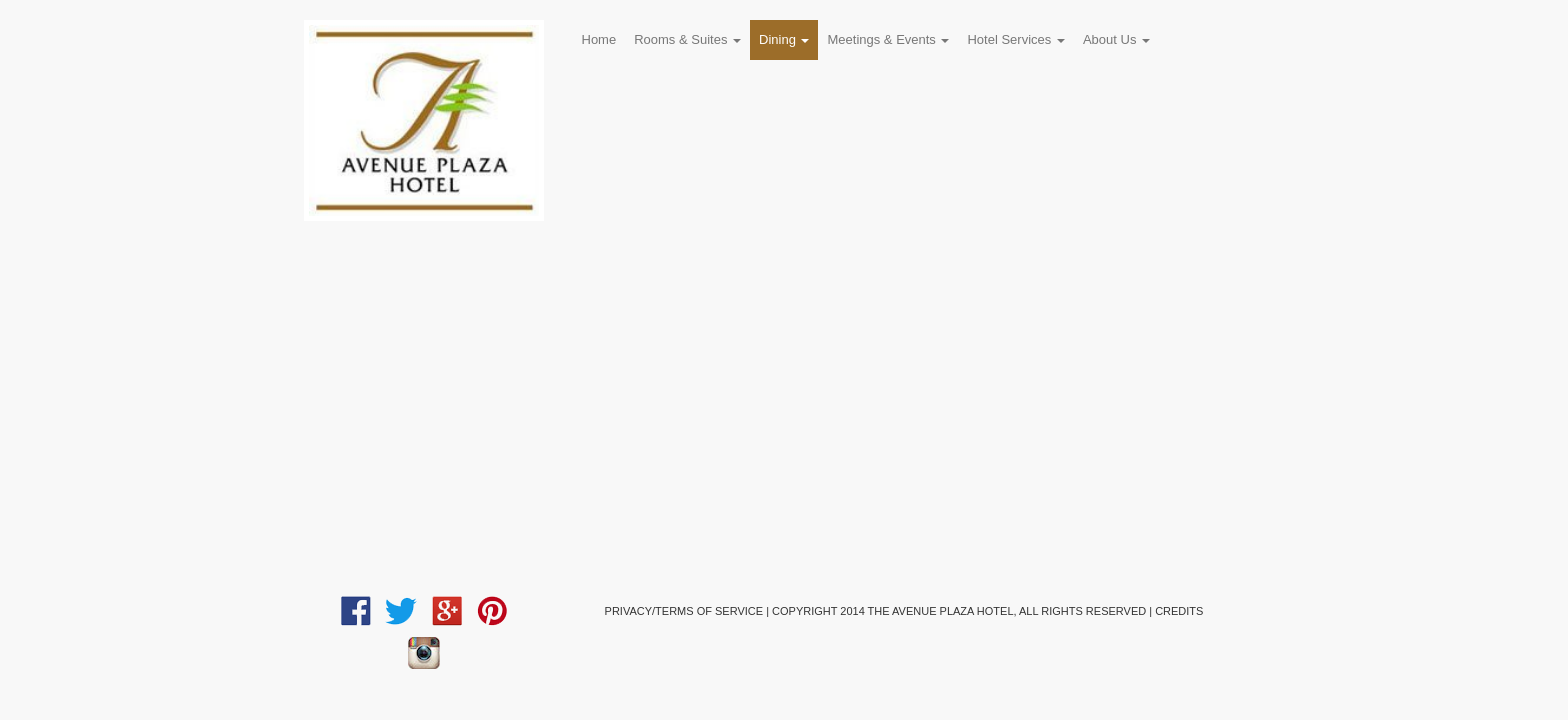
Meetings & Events (888, 39)
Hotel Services (1015, 39)
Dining (784, 39)
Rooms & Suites (687, 39)
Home (599, 39)
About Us (1116, 39)
